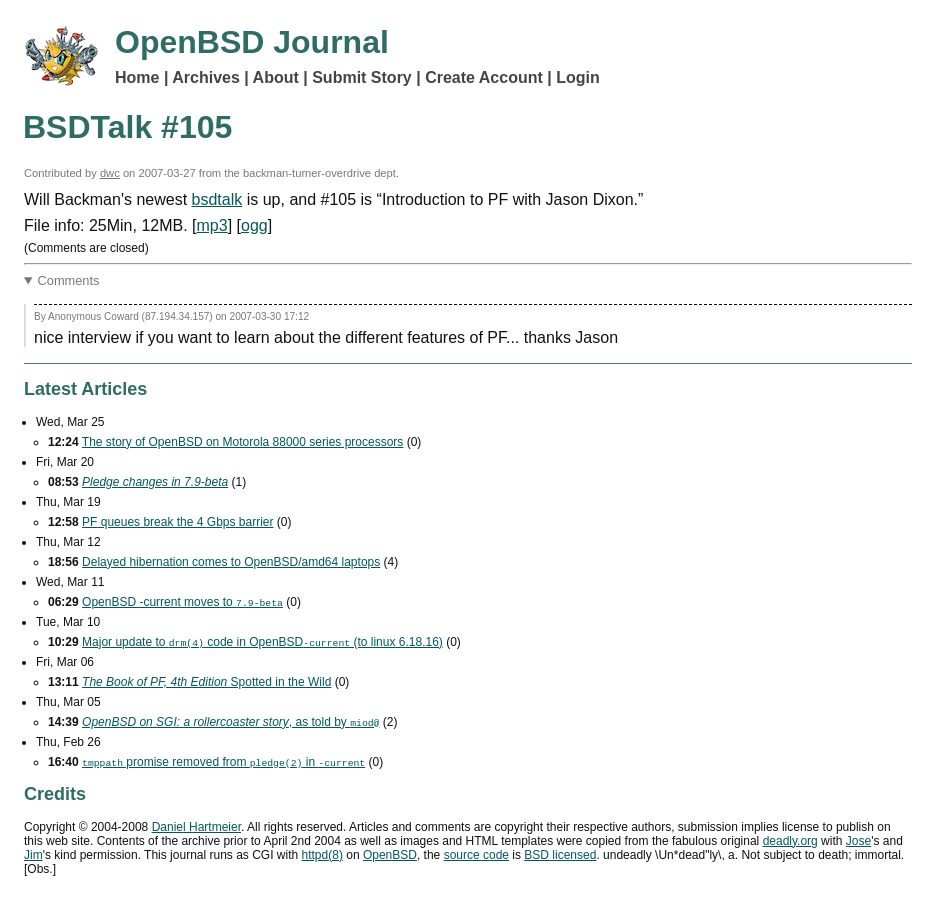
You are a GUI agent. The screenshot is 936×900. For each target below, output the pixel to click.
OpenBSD (390, 855)
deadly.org (790, 841)
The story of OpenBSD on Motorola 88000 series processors (243, 442)
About (276, 77)
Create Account (484, 77)
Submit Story (362, 77)
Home (137, 77)
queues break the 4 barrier (177, 522)
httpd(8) (322, 855)
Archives (206, 77)
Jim (33, 855)
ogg (254, 225)
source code (476, 855)
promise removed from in (223, 762)
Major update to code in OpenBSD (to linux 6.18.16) (262, 642)
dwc (110, 173)
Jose (858, 841)
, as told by (230, 722)
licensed (560, 855)
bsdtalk (217, 199)
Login (578, 77)
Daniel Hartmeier (196, 827)
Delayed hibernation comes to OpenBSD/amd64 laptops (231, 562)
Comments (69, 280)
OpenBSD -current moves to (182, 602)
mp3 (212, 225)
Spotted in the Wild (206, 682)
